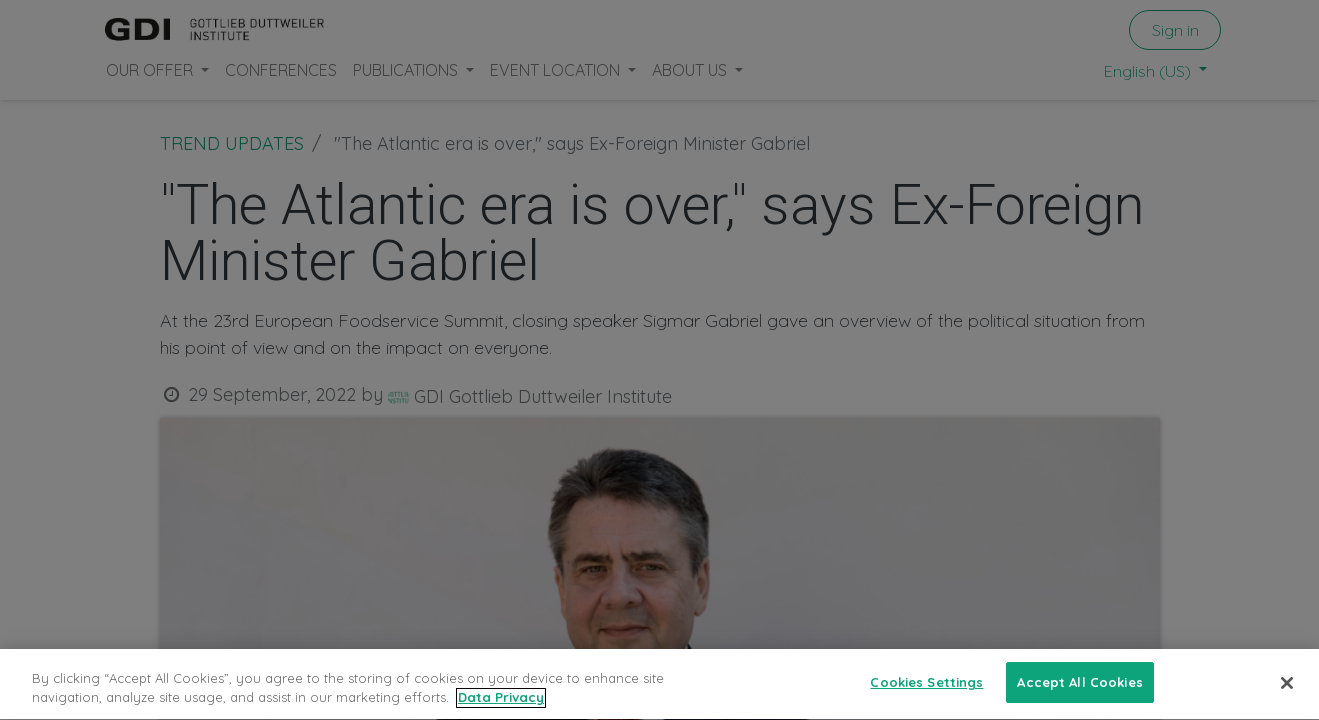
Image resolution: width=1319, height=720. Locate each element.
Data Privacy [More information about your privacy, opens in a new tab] (501, 705)
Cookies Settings (926, 690)
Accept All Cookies (1079, 690)
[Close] (1287, 690)
